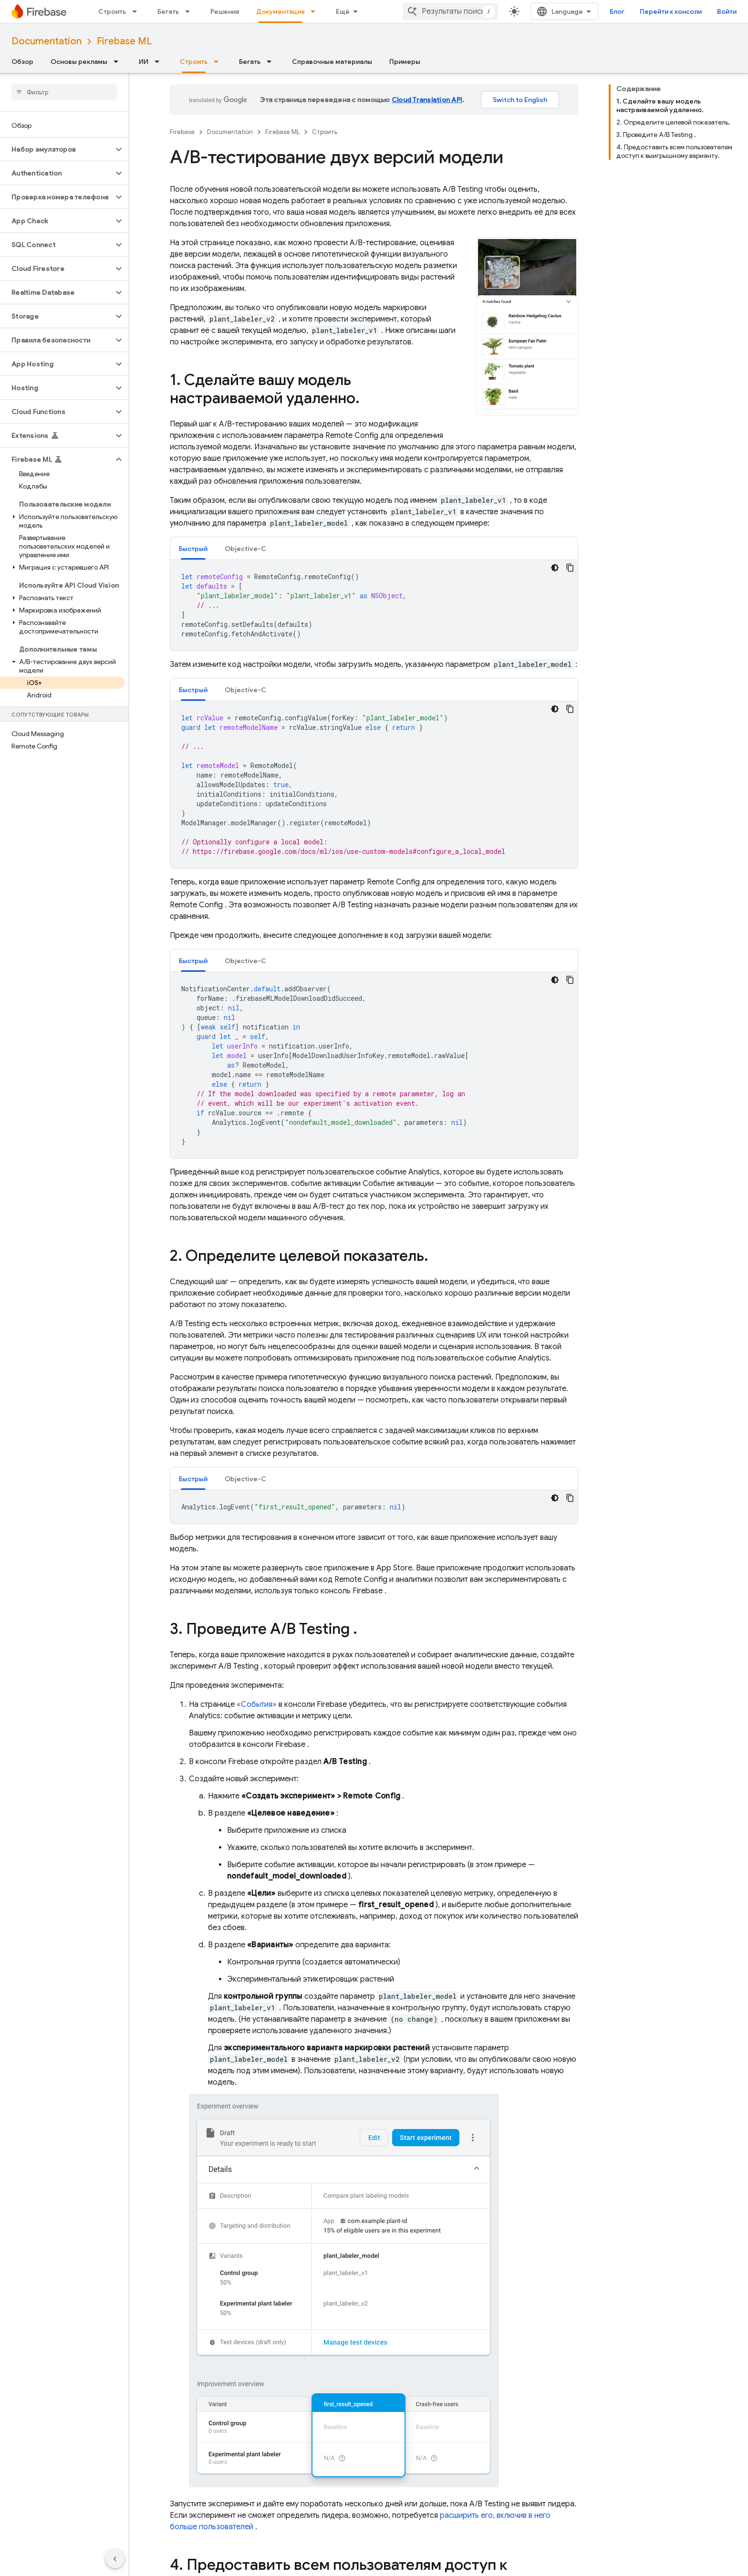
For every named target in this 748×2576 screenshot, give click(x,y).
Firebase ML (124, 41)
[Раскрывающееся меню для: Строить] (137, 11)
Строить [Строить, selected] (194, 61)
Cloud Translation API (427, 99)
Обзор (22, 61)
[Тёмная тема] (554, 567)
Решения (224, 11)
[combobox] (450, 11)
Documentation (46, 41)
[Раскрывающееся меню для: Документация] (315, 11)
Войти (727, 11)
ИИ (143, 61)
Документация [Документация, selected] (280, 11)
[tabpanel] (374, 605)
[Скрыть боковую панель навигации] (115, 2558)
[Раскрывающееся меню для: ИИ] (159, 61)
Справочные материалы (332, 61)
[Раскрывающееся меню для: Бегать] (190, 11)
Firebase (182, 132)
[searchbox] (64, 92)
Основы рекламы (79, 61)
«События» (257, 1704)
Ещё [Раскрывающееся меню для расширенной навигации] (343, 11)
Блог (617, 11)
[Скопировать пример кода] (570, 567)
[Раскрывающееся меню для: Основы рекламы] (118, 61)
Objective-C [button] (245, 548)
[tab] (193, 548)
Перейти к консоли (671, 11)
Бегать (168, 11)
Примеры (404, 61)
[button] (56, 149)
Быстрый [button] (193, 548)
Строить (112, 11)
